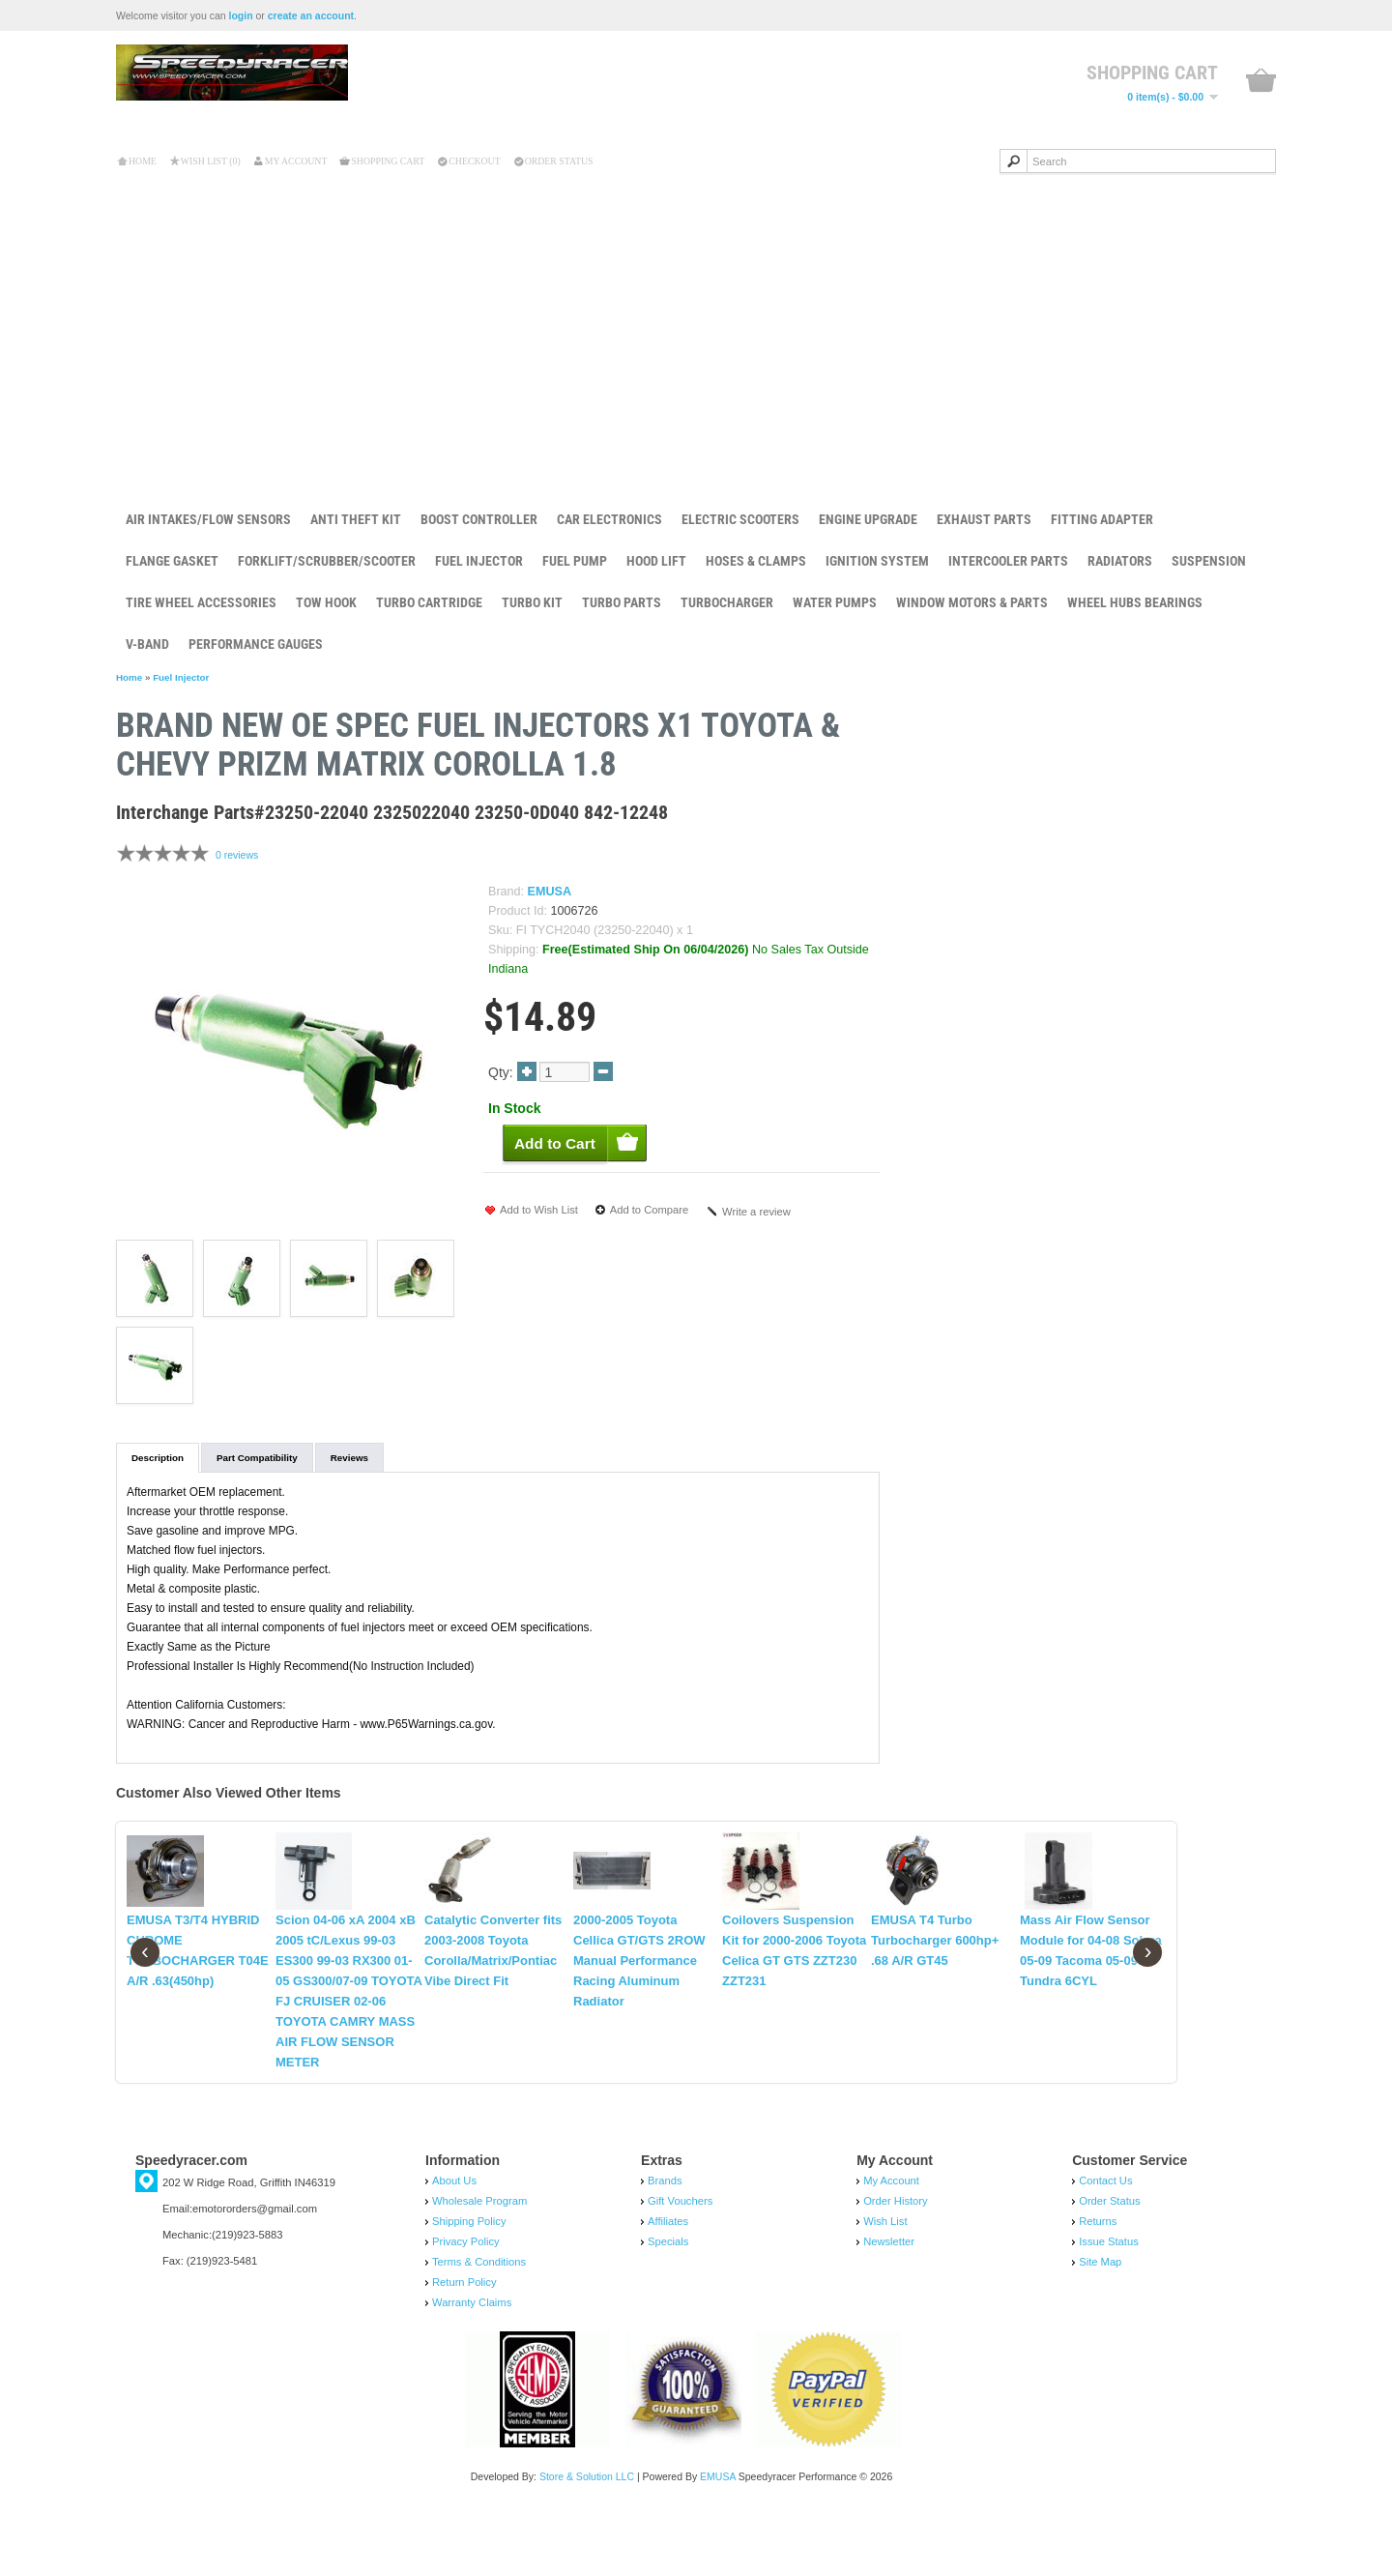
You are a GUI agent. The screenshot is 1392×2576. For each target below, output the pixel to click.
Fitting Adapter (1102, 519)
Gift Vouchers (680, 2262)
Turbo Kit (532, 602)
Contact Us (1105, 2241)
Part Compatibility (257, 1457)
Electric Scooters (740, 519)
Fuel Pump (574, 561)
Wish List (885, 2282)
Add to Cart (1129, 787)
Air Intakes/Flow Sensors (208, 519)
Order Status (559, 161)
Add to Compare (649, 1209)
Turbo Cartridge (429, 602)
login (241, 15)
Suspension (1209, 561)
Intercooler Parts (1008, 561)
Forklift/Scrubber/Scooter (327, 561)
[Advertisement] (696, 327)
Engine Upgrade (868, 519)
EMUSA (549, 891)
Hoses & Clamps (756, 561)
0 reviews (237, 855)
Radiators (1120, 561)
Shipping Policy (469, 2282)
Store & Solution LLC (586, 2537)
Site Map (1100, 2322)
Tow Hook (326, 602)
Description (157, 1457)
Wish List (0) (211, 161)
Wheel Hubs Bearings (1135, 602)
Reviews (349, 1457)
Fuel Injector (479, 561)
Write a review (756, 1211)
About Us (454, 2241)
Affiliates (668, 2282)
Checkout (474, 161)
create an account (311, 15)
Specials (668, 2302)
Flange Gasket (172, 561)
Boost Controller (478, 519)
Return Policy (464, 2343)
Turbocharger (727, 602)
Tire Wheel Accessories (201, 602)
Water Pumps (835, 602)
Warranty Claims (471, 2363)
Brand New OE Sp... (1158, 726)
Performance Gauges (255, 644)
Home (143, 161)
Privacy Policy (466, 2302)
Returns (1097, 2282)
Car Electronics (609, 519)
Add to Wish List (539, 1209)
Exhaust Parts (984, 519)
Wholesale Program (479, 2262)
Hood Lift (656, 561)
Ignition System (877, 561)
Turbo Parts (621, 602)
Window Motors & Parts (972, 602)
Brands (665, 2241)
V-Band (147, 644)
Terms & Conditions (479, 2322)
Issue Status (1109, 2302)
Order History (895, 2262)
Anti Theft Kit (355, 519)
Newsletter (888, 2302)
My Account (296, 161)
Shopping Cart (387, 161)
